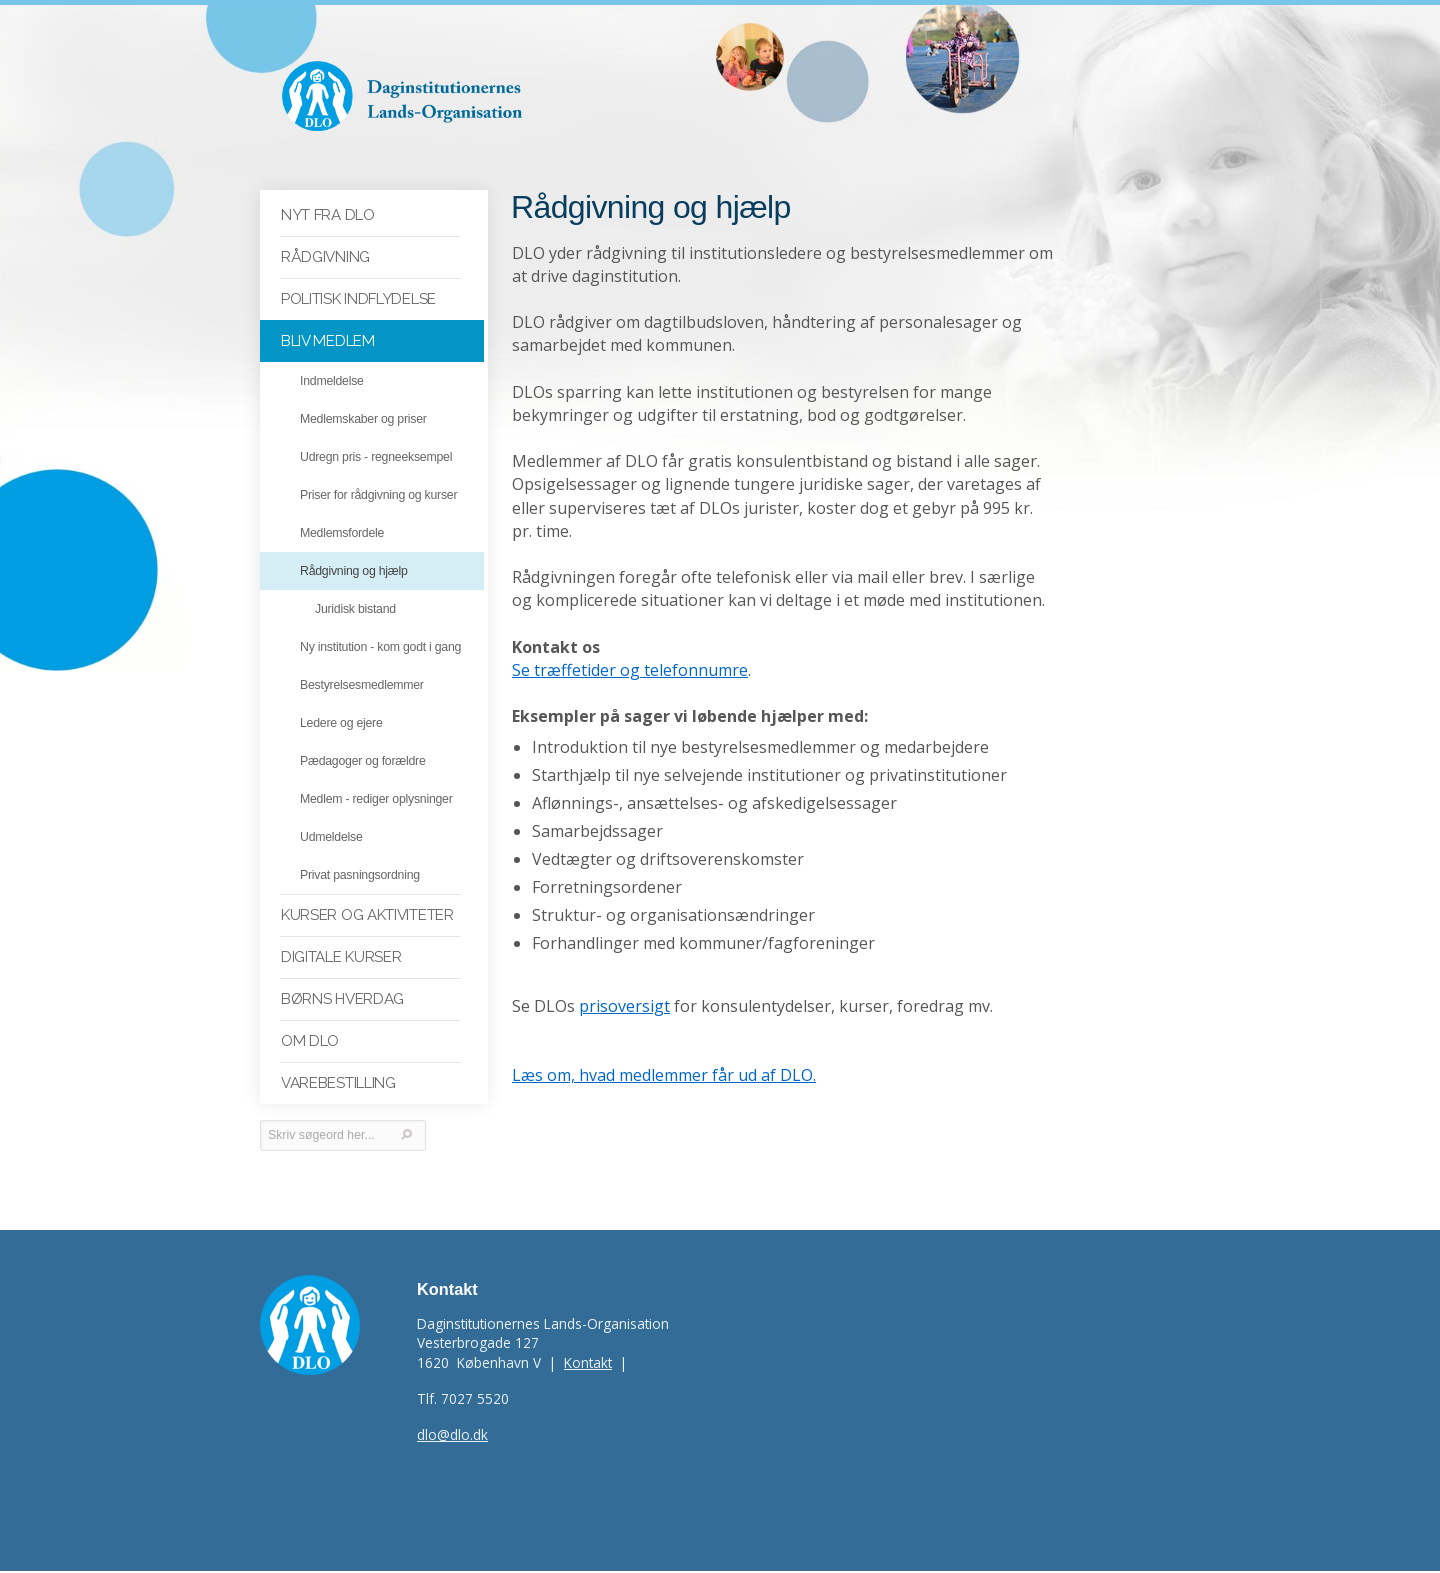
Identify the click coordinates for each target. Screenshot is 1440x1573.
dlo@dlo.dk (452, 1436)
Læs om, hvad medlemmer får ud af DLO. (664, 1054)
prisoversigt (624, 985)
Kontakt (588, 1364)
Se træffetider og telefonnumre (630, 649)
